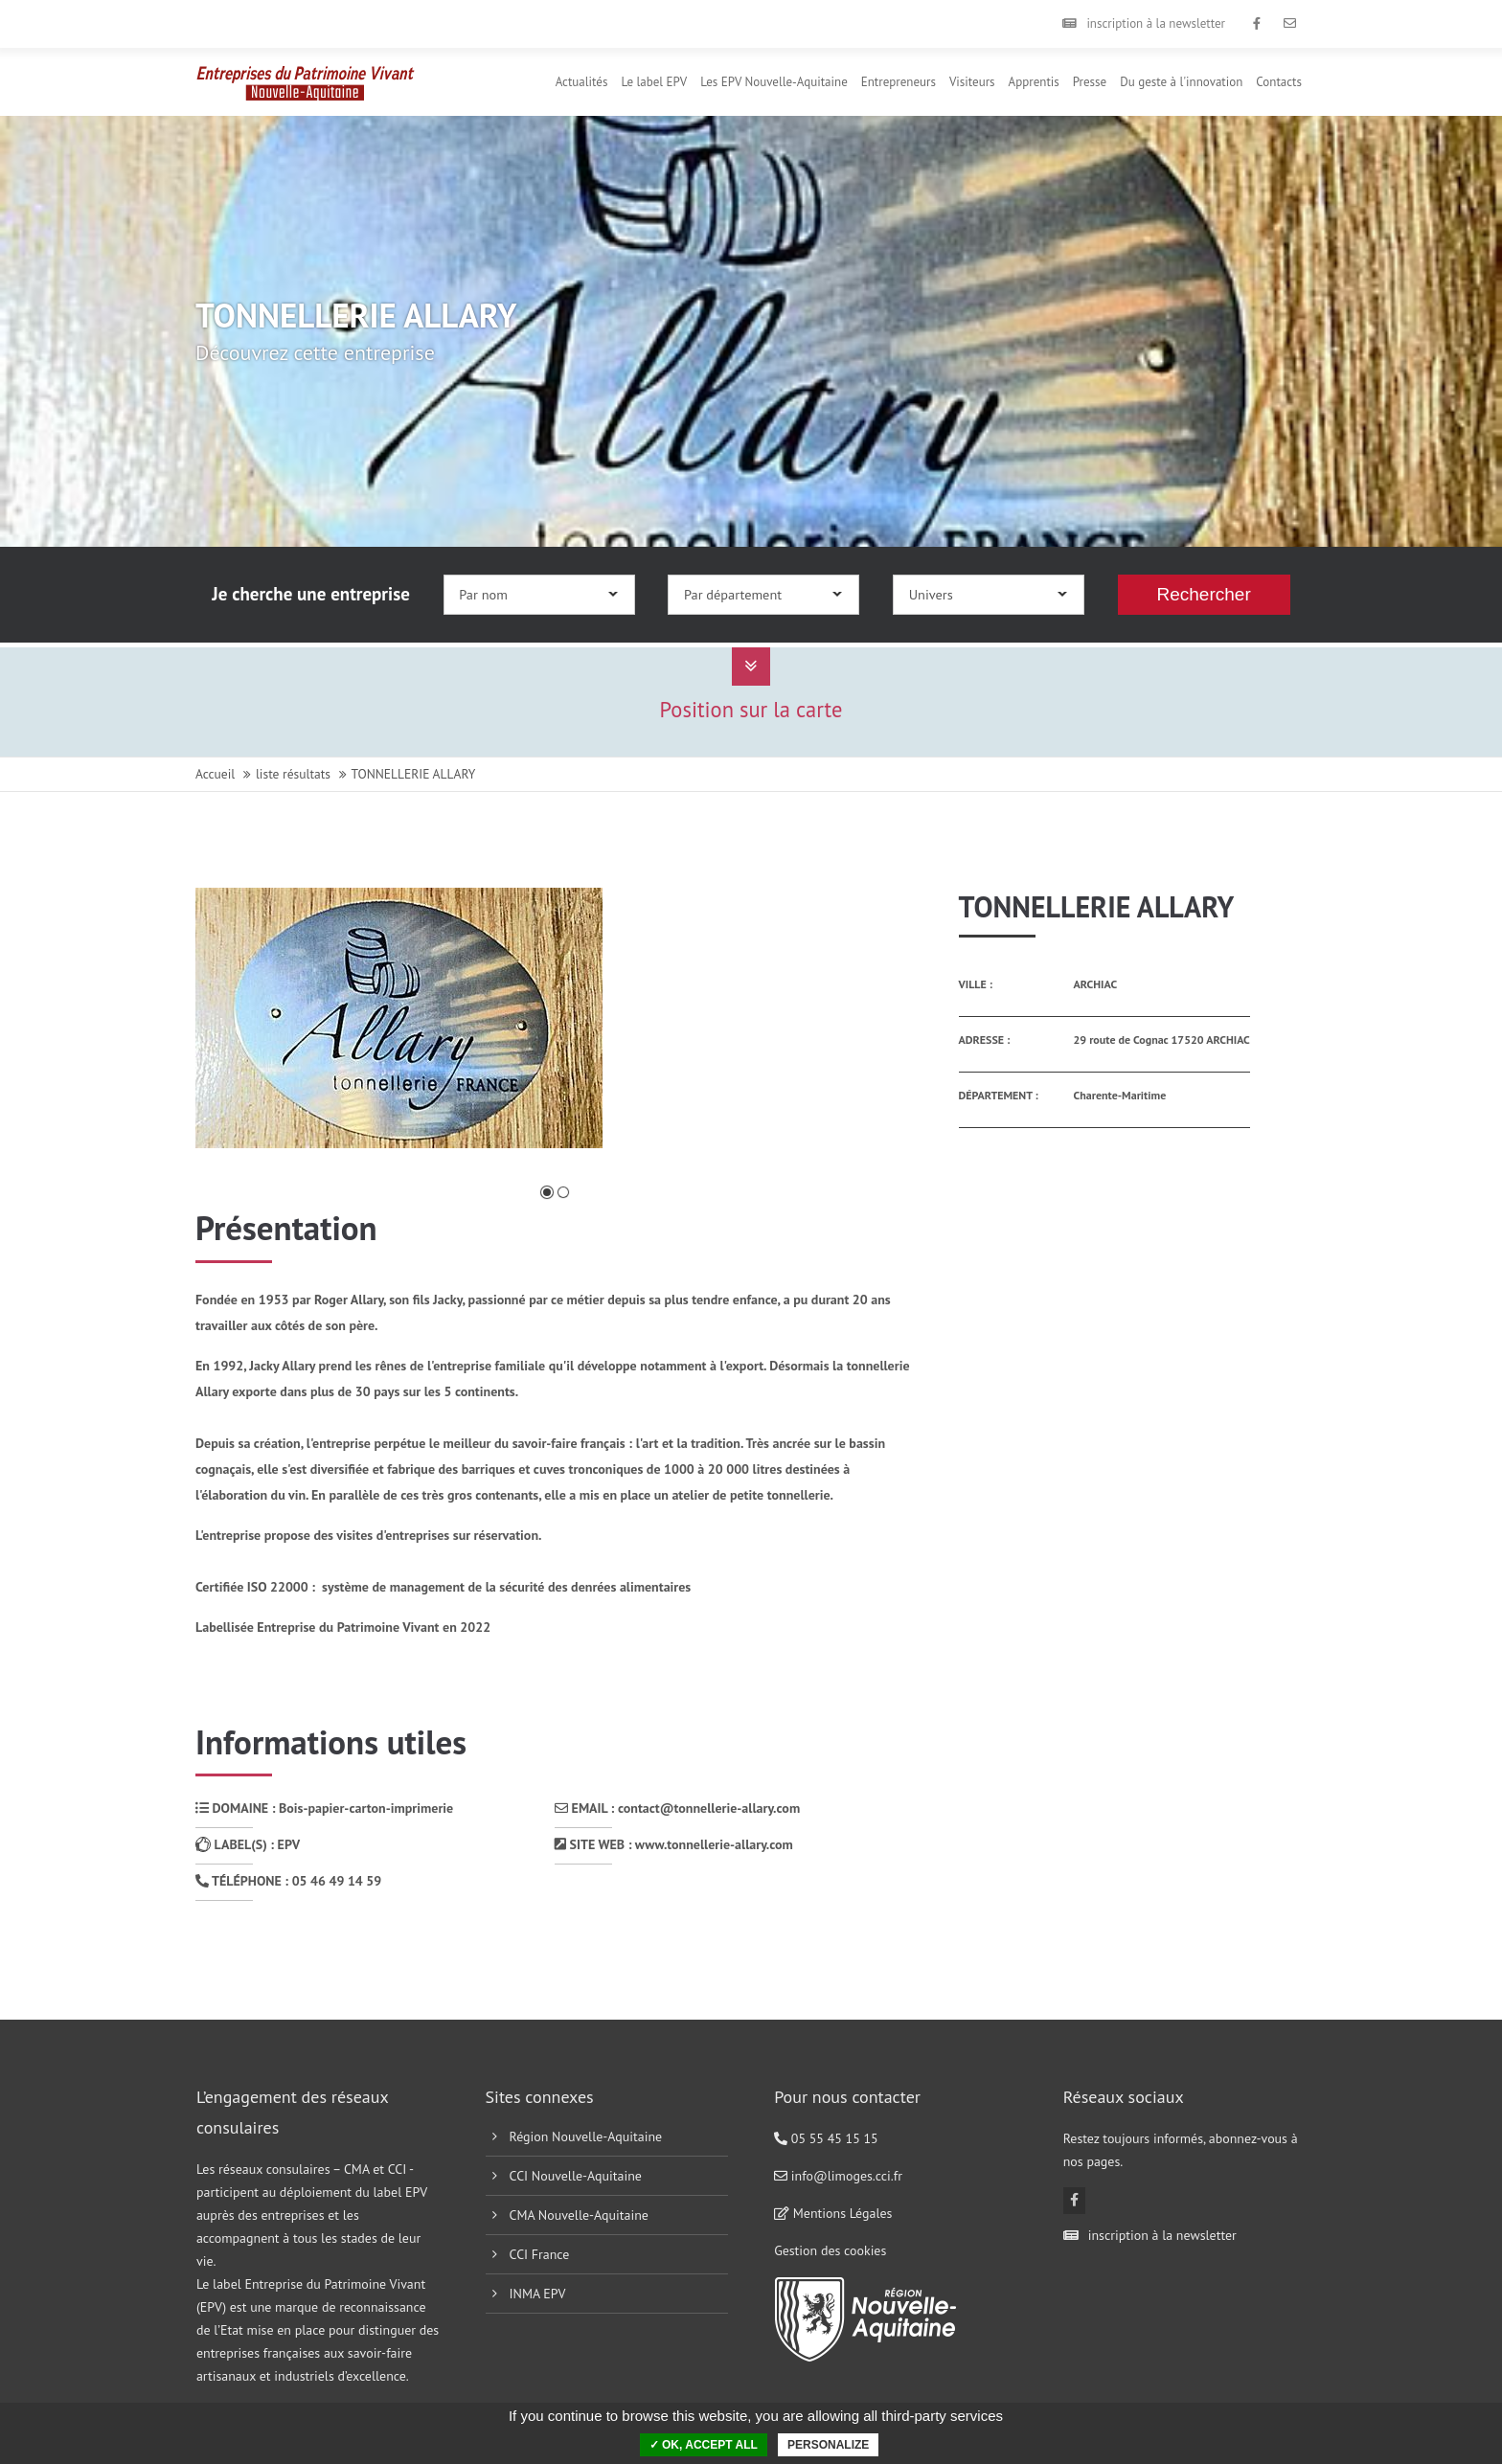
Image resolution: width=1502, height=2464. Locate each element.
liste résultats (293, 773)
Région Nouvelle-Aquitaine (586, 2136)
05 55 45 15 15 (826, 2138)
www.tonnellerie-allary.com (714, 1844)
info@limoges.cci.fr (838, 2175)
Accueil (215, 773)
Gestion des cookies (830, 2250)
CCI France (540, 2254)
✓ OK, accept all (703, 2445)
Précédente (247, 1035)
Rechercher (1204, 594)
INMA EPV (538, 2293)
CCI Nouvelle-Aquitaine (576, 2175)
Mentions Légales (833, 2213)
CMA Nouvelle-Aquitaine (579, 2215)
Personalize (828, 2445)
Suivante (871, 1035)
